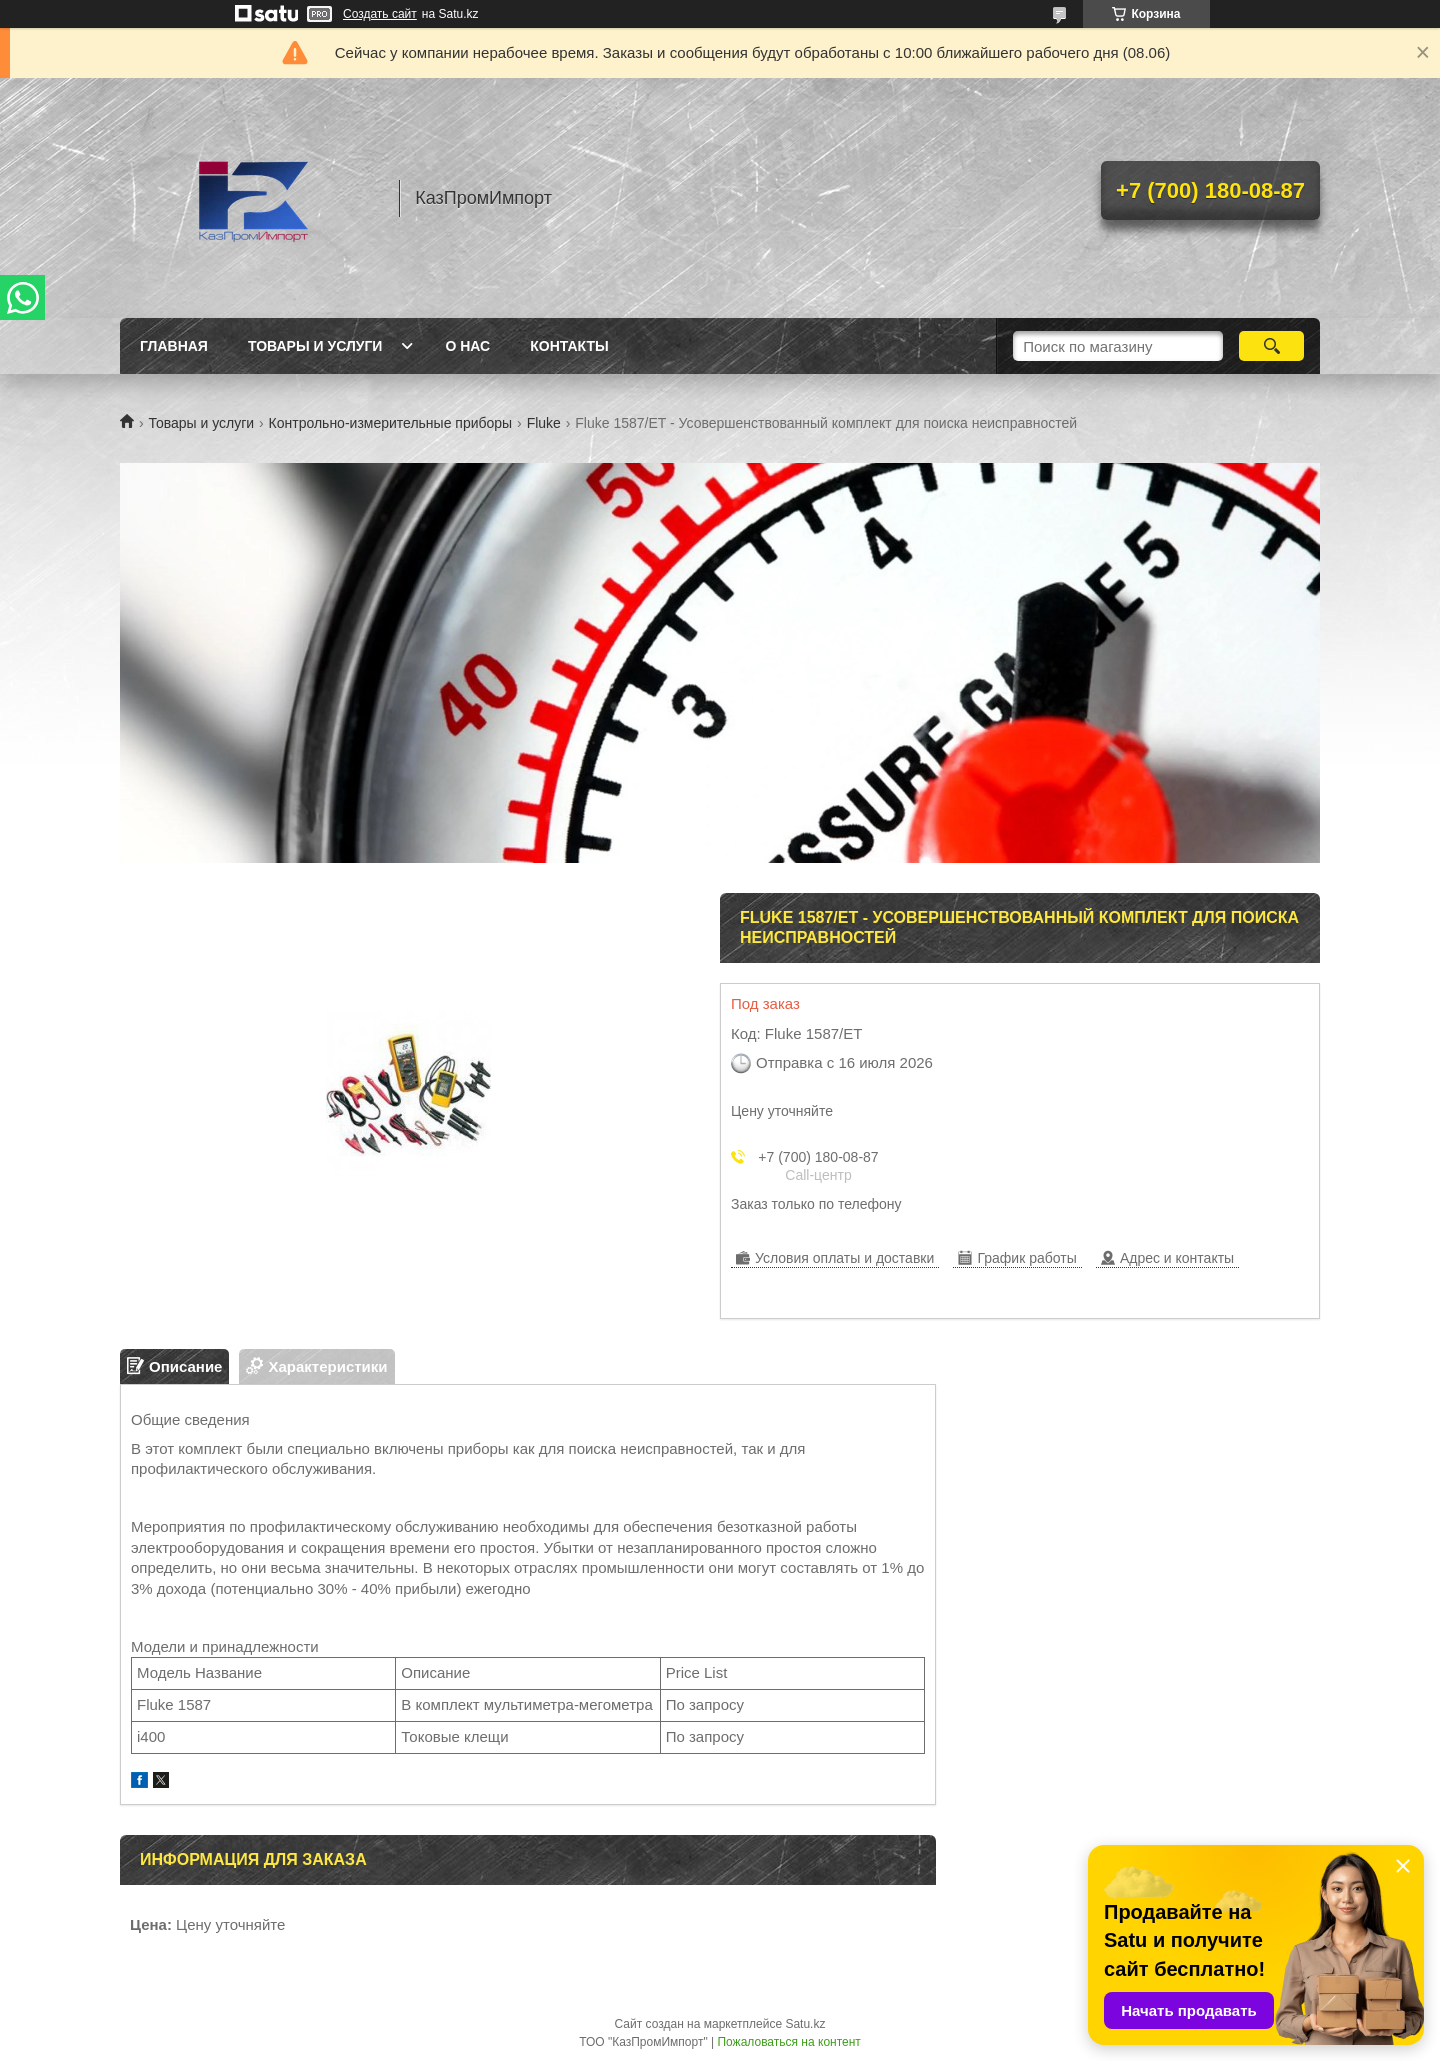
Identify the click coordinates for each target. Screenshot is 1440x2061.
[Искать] (1271, 346)
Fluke (544, 423)
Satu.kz (805, 2024)
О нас (467, 346)
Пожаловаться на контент (788, 2042)
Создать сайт (380, 14)
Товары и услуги (315, 346)
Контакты (569, 346)
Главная (174, 346)
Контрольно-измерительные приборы (391, 423)
